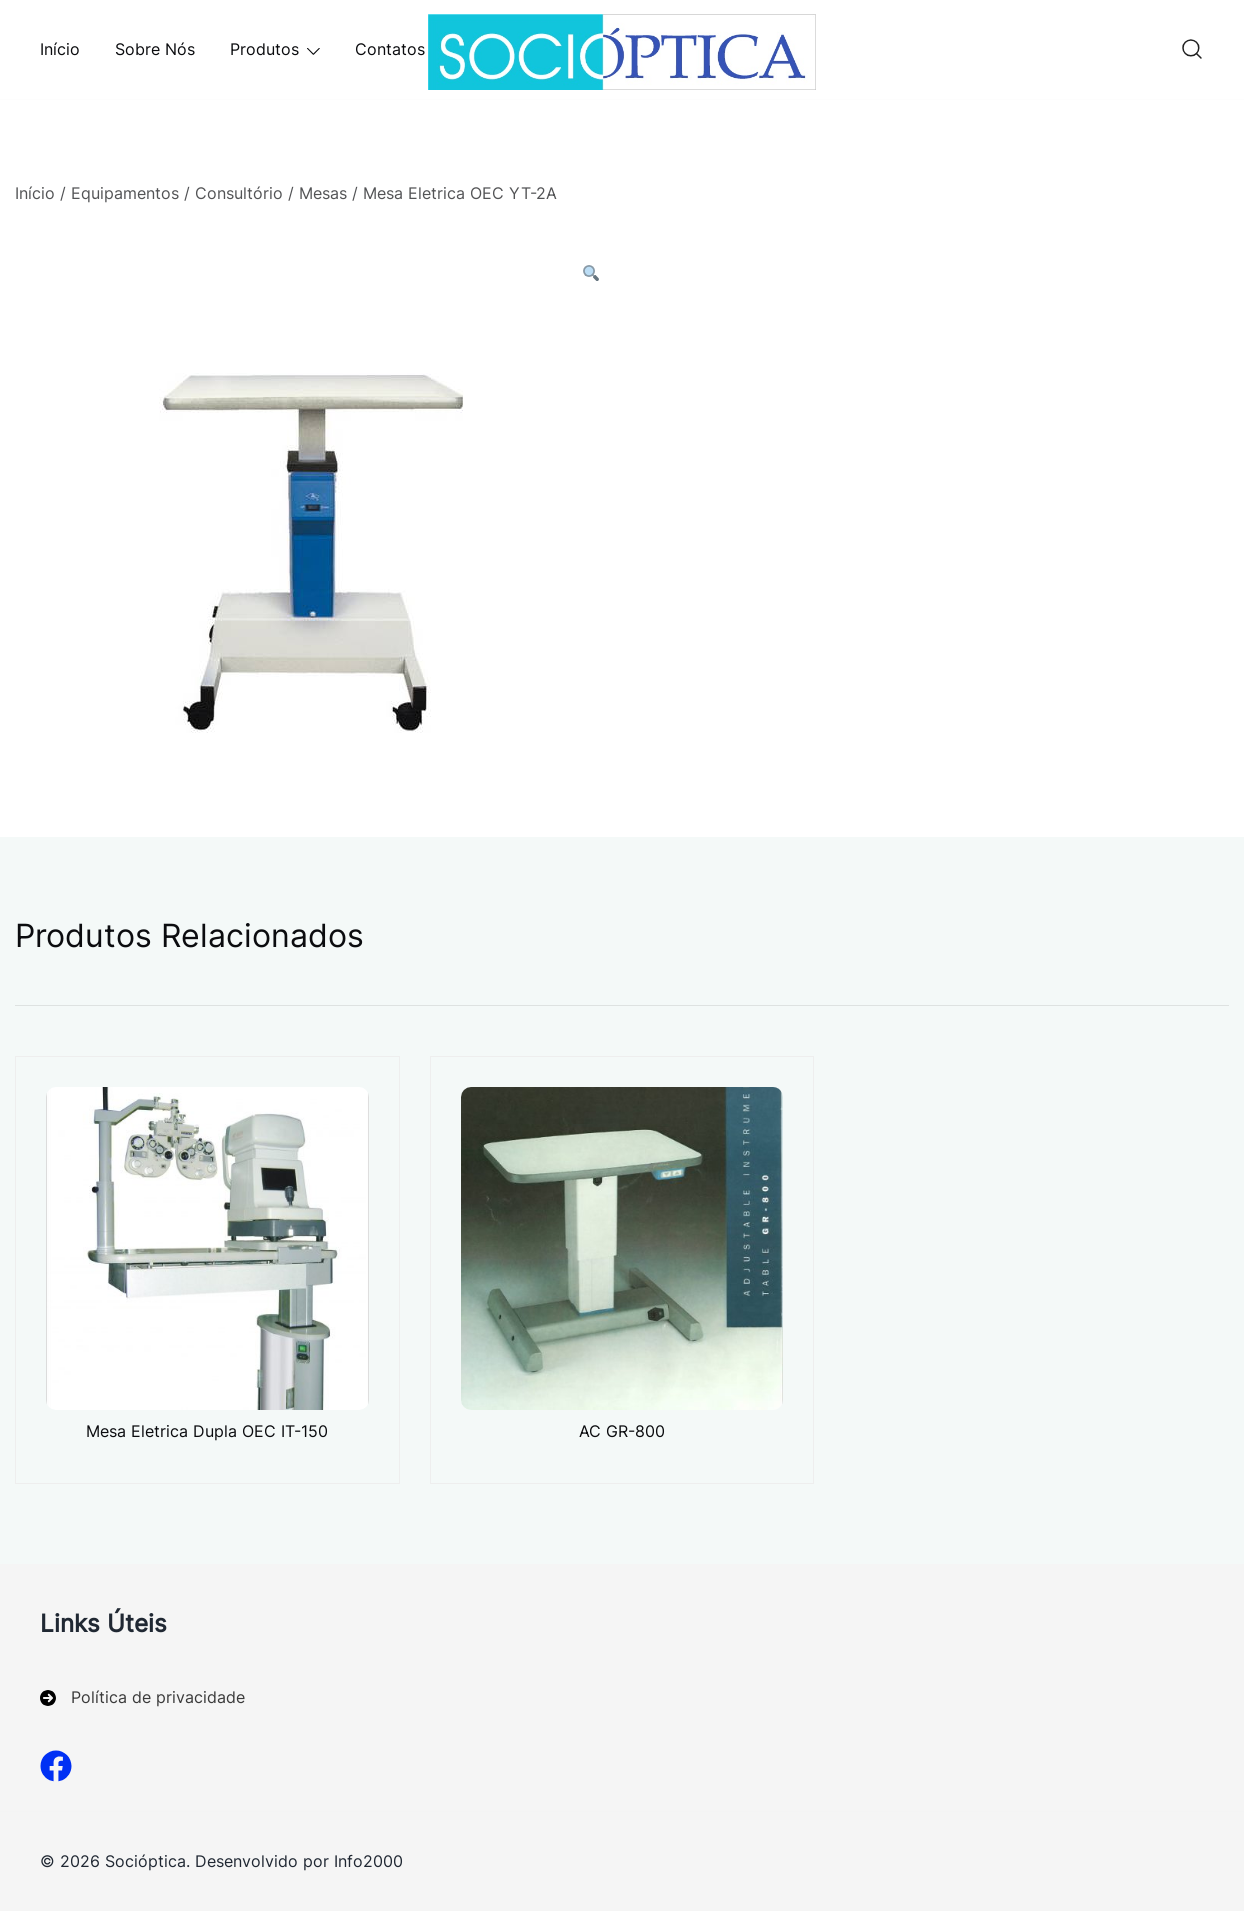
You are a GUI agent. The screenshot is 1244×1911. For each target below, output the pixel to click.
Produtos (264, 49)
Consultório (239, 193)
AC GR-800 (622, 1431)
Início (60, 49)
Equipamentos (125, 193)
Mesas (323, 193)
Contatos (390, 49)
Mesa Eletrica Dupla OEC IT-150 (207, 1431)
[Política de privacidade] (142, 1697)
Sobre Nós (155, 49)
